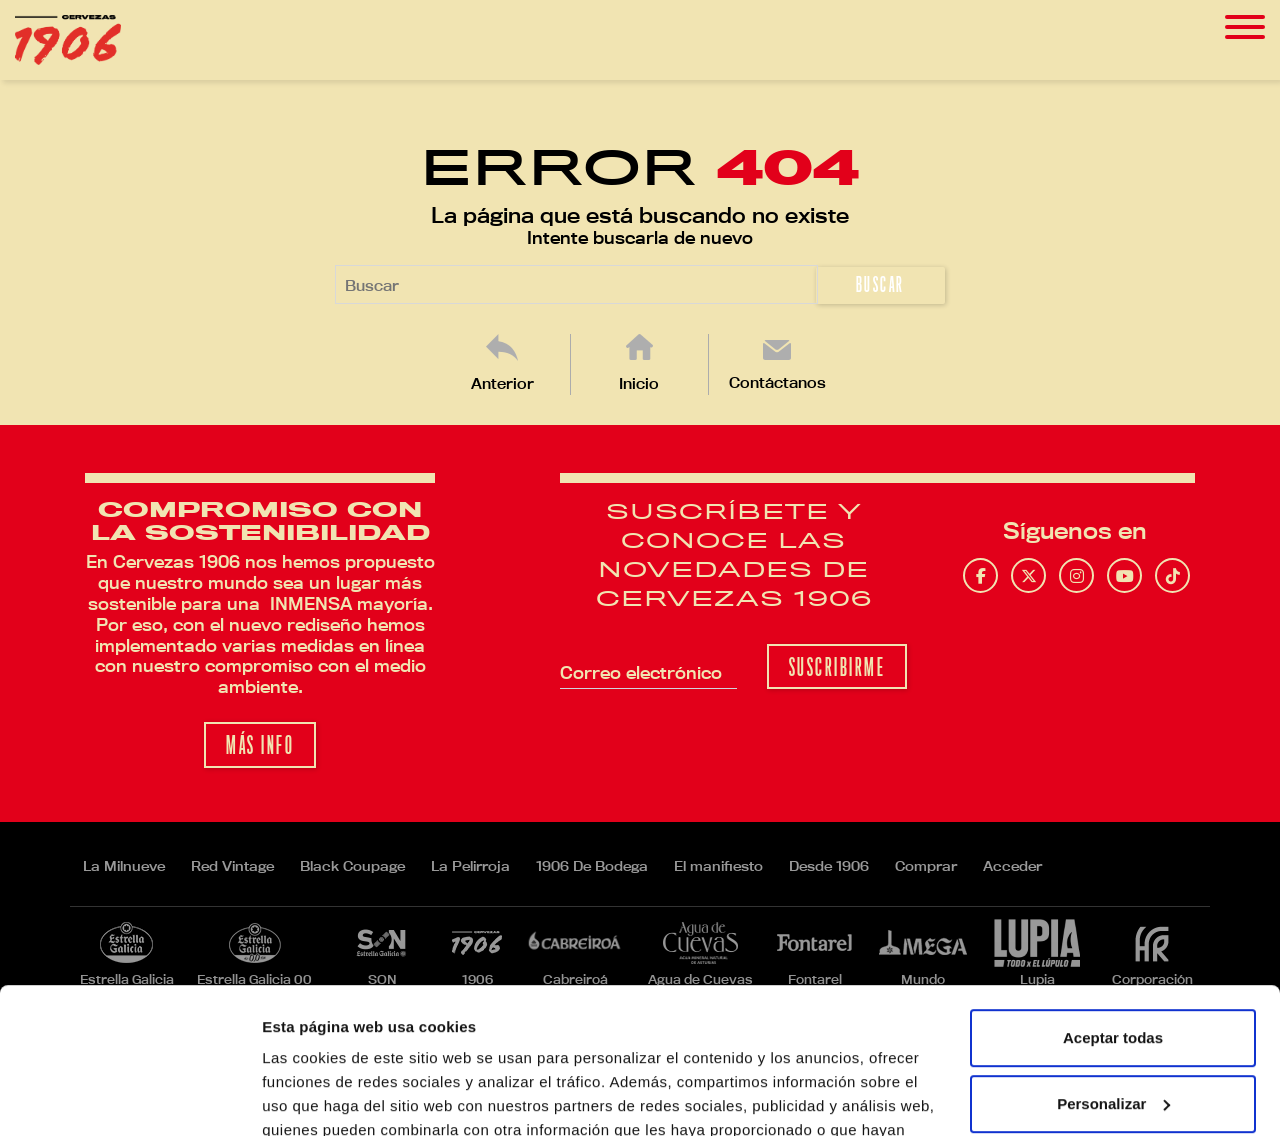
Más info (260, 745)
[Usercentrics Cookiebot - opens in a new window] (129, 1097)
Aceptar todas (1113, 901)
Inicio (639, 383)
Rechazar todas (1113, 1032)
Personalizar (1113, 966)
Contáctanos (777, 382)
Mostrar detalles (320, 1096)
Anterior (502, 383)
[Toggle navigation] (1245, 27)
